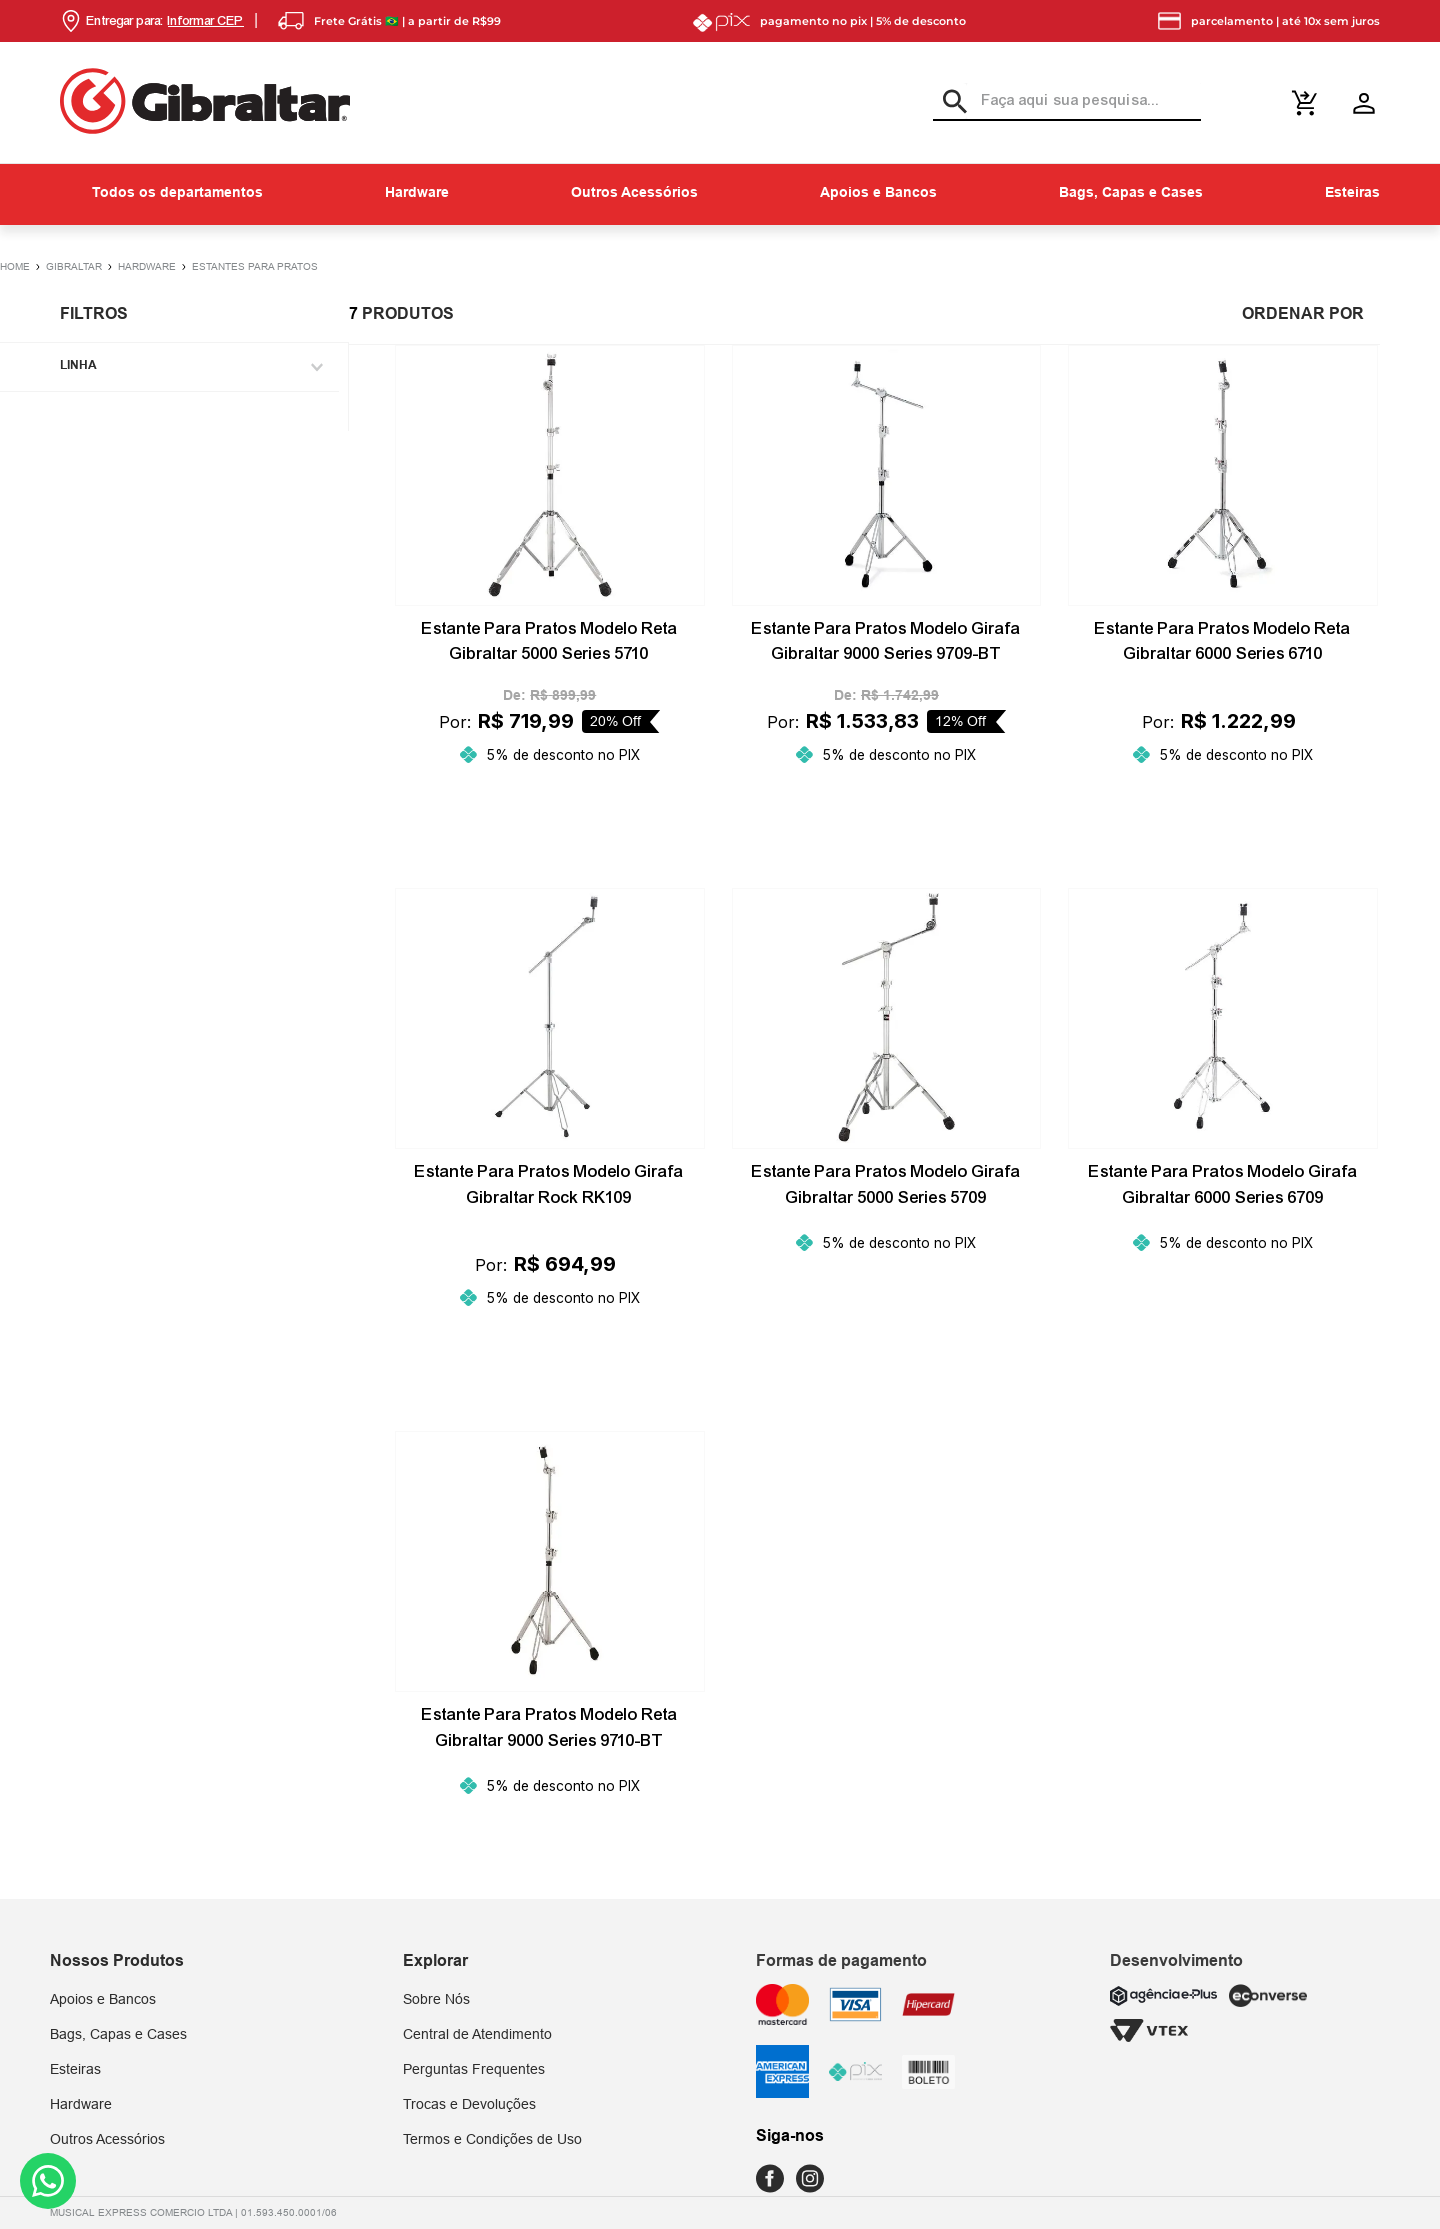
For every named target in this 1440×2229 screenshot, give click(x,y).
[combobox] (1067, 102)
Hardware (147, 267)
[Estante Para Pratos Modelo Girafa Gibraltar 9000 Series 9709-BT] (887, 591)
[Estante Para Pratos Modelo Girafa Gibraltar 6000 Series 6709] (1223, 1134)
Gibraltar (74, 267)
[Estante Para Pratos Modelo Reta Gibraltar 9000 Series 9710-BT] (550, 1661)
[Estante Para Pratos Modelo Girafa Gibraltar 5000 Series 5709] (887, 1134)
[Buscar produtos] (950, 101)
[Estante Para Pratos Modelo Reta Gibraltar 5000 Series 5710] (550, 591)
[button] (152, 21)
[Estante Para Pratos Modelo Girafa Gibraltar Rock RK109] (550, 1134)
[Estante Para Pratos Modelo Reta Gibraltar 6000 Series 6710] (1223, 591)
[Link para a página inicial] (23, 266)
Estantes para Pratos (255, 267)
